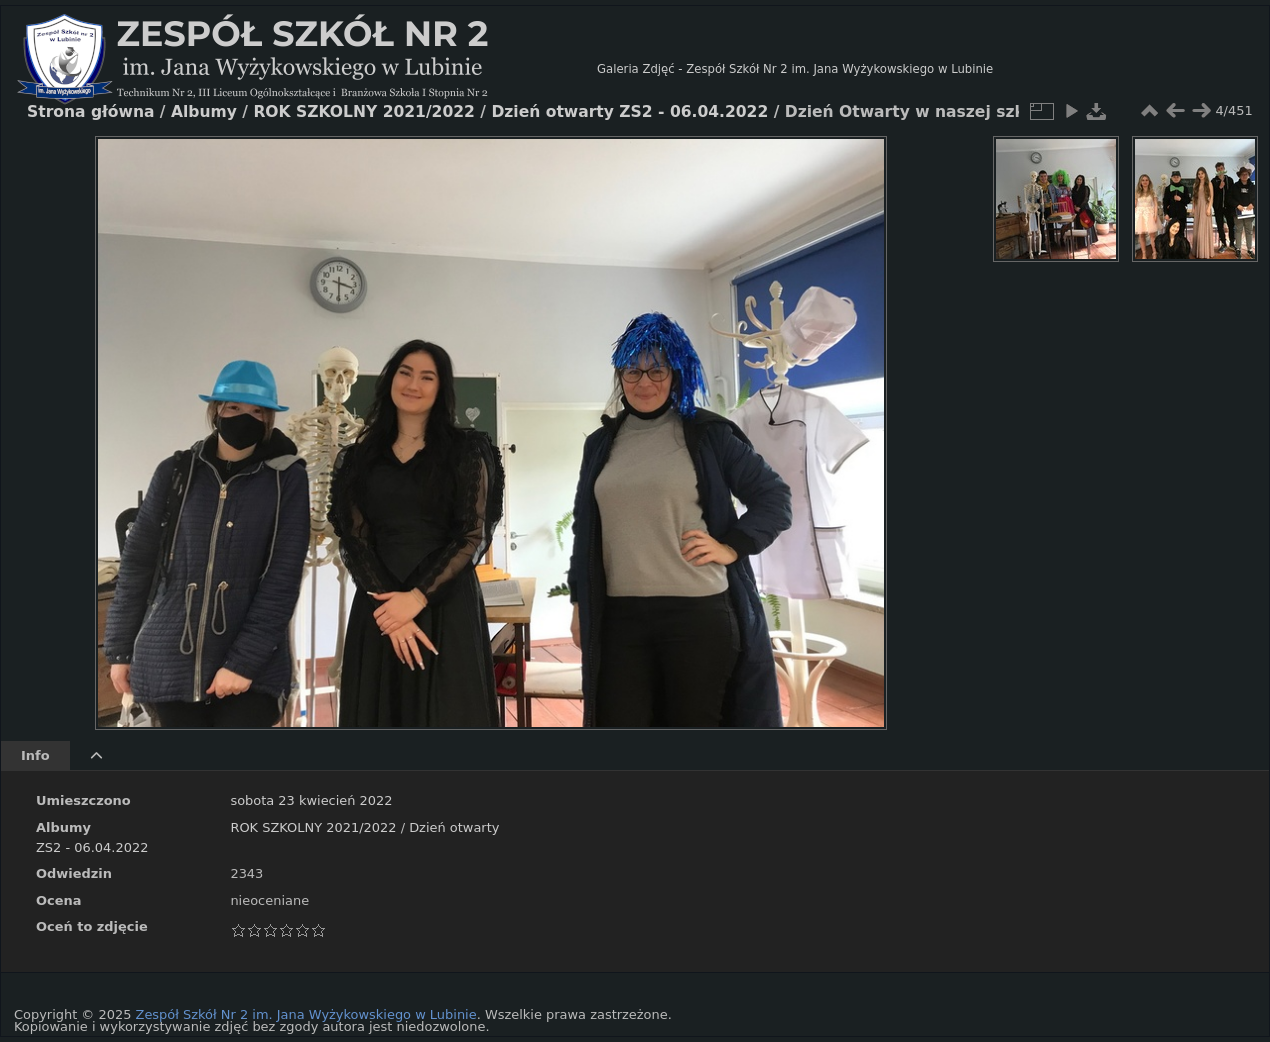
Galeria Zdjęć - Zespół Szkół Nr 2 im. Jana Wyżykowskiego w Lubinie (795, 69)
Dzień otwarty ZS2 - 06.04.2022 (629, 112)
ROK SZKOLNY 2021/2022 (313, 827)
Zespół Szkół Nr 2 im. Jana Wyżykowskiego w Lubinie (306, 1014)
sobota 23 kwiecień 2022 (311, 800)
